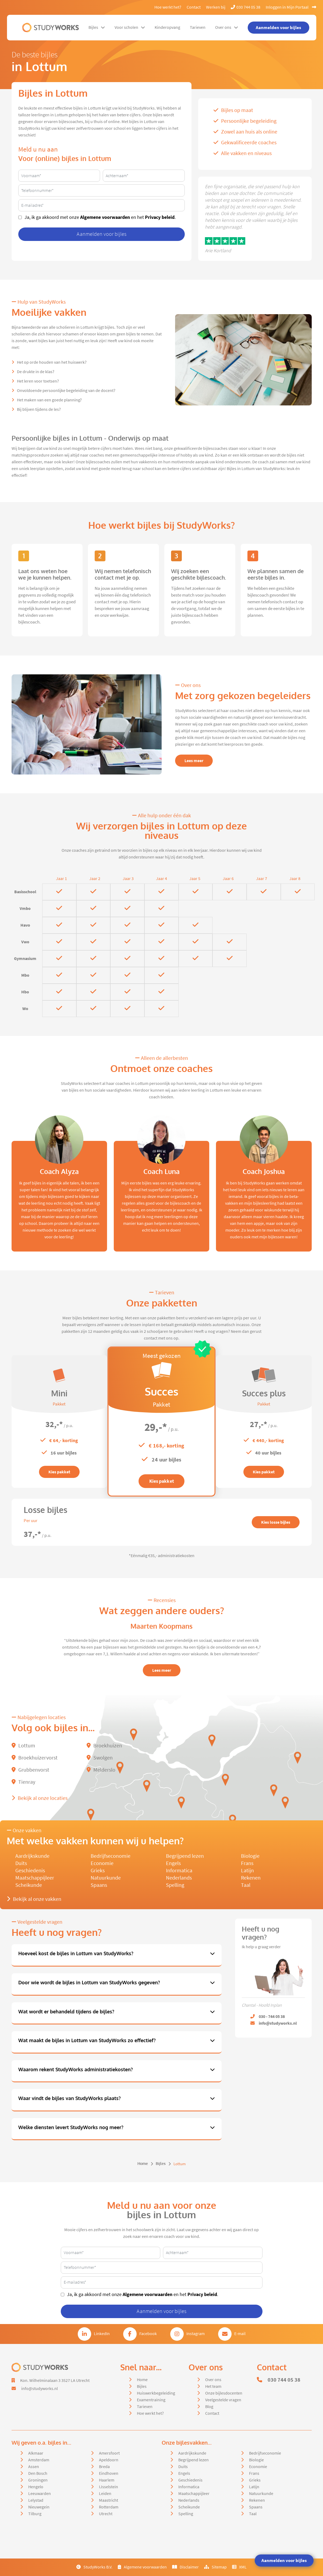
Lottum (23, 1745)
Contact (194, 7)
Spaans (99, 1885)
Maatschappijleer (34, 1877)
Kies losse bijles (275, 1522)
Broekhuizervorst (35, 1757)
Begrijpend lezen (185, 1856)
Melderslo (101, 1770)
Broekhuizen (104, 1745)
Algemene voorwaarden (105, 217)
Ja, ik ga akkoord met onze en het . (100, 217)
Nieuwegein (38, 2507)
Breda (104, 2466)
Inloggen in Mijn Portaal (291, 7)
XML (239, 2567)
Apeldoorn (108, 2460)
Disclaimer (185, 2567)
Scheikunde (28, 1885)
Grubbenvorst (30, 1770)
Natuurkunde (106, 1877)
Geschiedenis (30, 1870)
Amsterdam (38, 2460)
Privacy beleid (160, 217)
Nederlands (179, 1877)
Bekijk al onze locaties (40, 1798)
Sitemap (215, 2567)
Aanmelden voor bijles (284, 2560)
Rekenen (251, 1877)
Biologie (250, 1856)
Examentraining (151, 2400)
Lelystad (35, 2500)
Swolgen (100, 1757)
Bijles (96, 27)
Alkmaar (35, 2453)
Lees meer (193, 760)
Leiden (105, 2493)
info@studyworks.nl (39, 2388)
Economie (102, 1863)
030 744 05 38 (245, 7)
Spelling (175, 1885)
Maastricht (108, 2500)
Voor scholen (130, 27)
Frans (247, 1863)
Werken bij (215, 7)
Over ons (226, 27)
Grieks (98, 1870)
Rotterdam (108, 2507)
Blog (209, 2406)
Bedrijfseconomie (110, 1856)
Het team (213, 2386)
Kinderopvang (167, 27)
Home (142, 2163)
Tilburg (34, 2514)
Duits (21, 1863)
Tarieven (197, 27)
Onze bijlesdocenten (223, 2393)
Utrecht (105, 2514)
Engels (173, 1863)
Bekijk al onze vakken (34, 1899)
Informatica (179, 1870)
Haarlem (106, 2480)
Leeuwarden (39, 2493)
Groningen (38, 2480)
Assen (33, 2466)
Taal (245, 1885)
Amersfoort (109, 2453)
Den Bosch (37, 2473)
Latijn (247, 1870)
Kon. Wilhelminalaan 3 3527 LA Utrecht (55, 2380)
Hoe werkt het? (167, 7)
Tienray (23, 1782)
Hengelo (35, 2487)
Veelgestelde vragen (223, 2400)
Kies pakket (59, 1472)
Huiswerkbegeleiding (156, 2393)
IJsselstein (108, 2487)
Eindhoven (108, 2473)
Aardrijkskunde (32, 1856)
